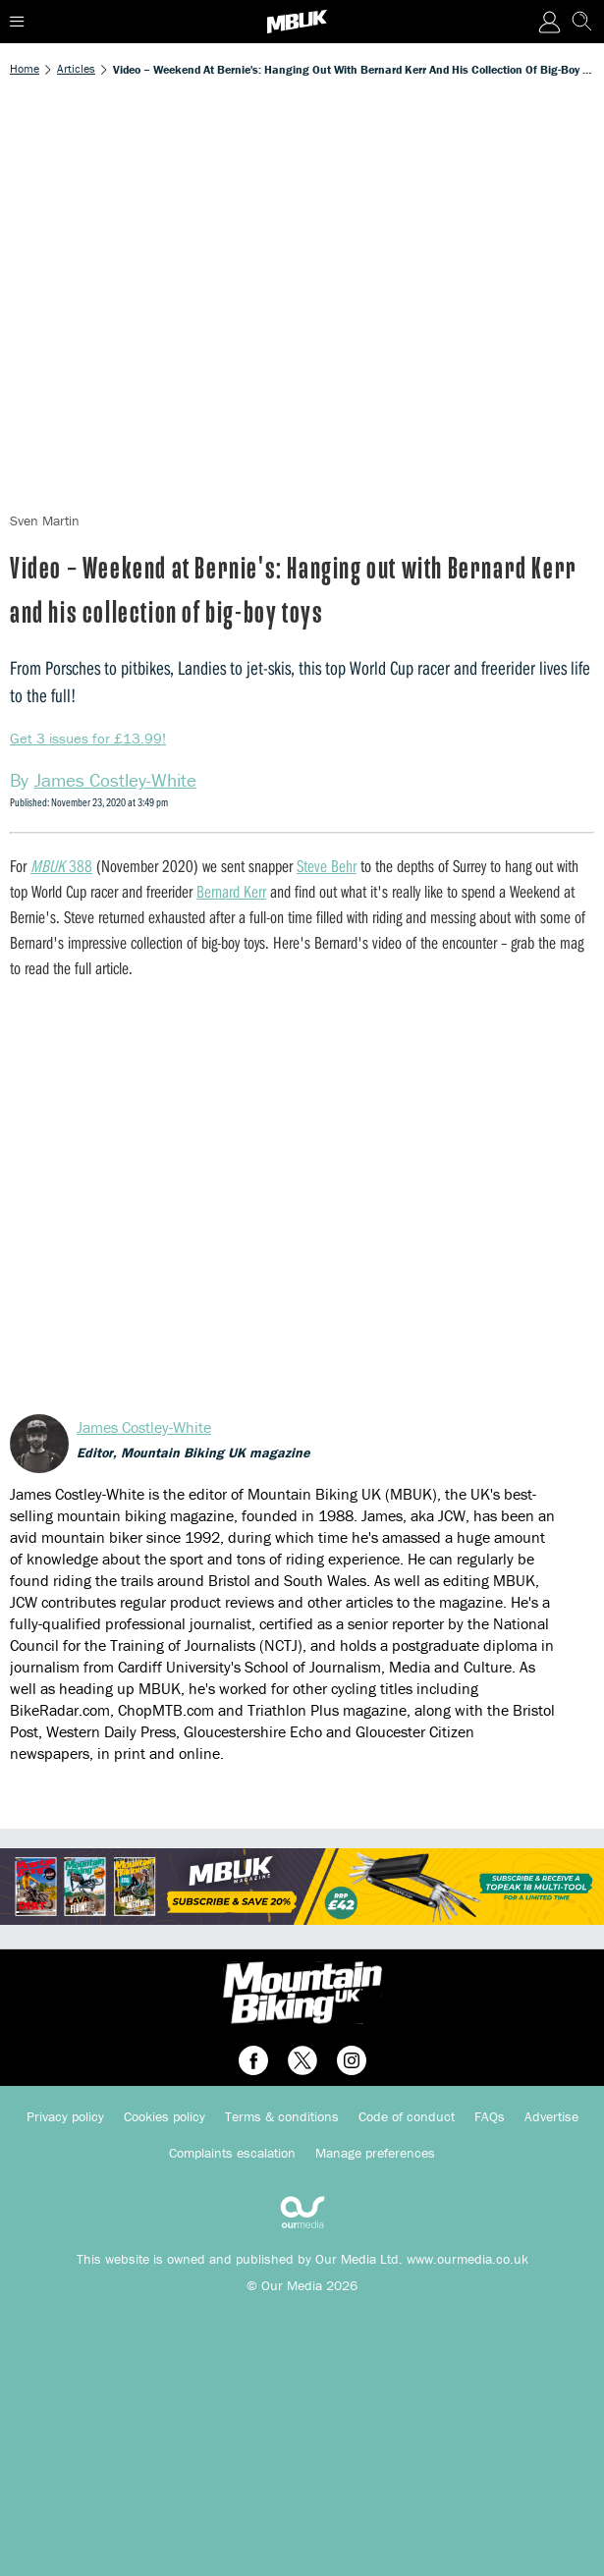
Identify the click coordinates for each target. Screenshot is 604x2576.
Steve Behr (327, 865)
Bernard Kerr (231, 891)
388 (61, 865)
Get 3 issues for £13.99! (88, 738)
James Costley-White (144, 1427)
